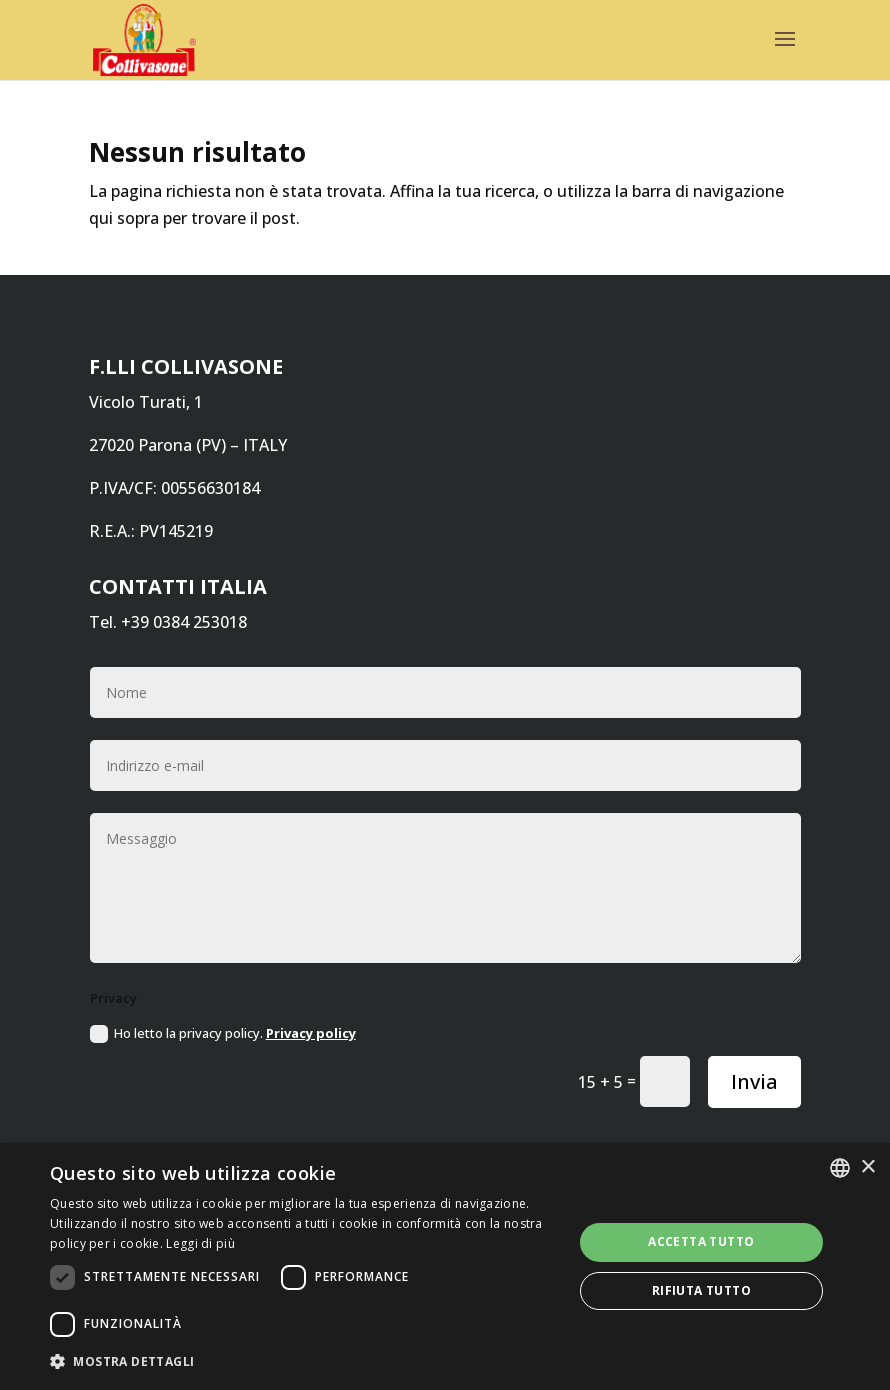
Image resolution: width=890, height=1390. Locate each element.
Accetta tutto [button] (701, 1241)
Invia (754, 1081)
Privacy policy (311, 1033)
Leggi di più (200, 1243)
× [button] (867, 1167)
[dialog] (445, 1266)
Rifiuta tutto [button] (701, 1290)
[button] (303, 1361)
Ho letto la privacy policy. (223, 1034)
